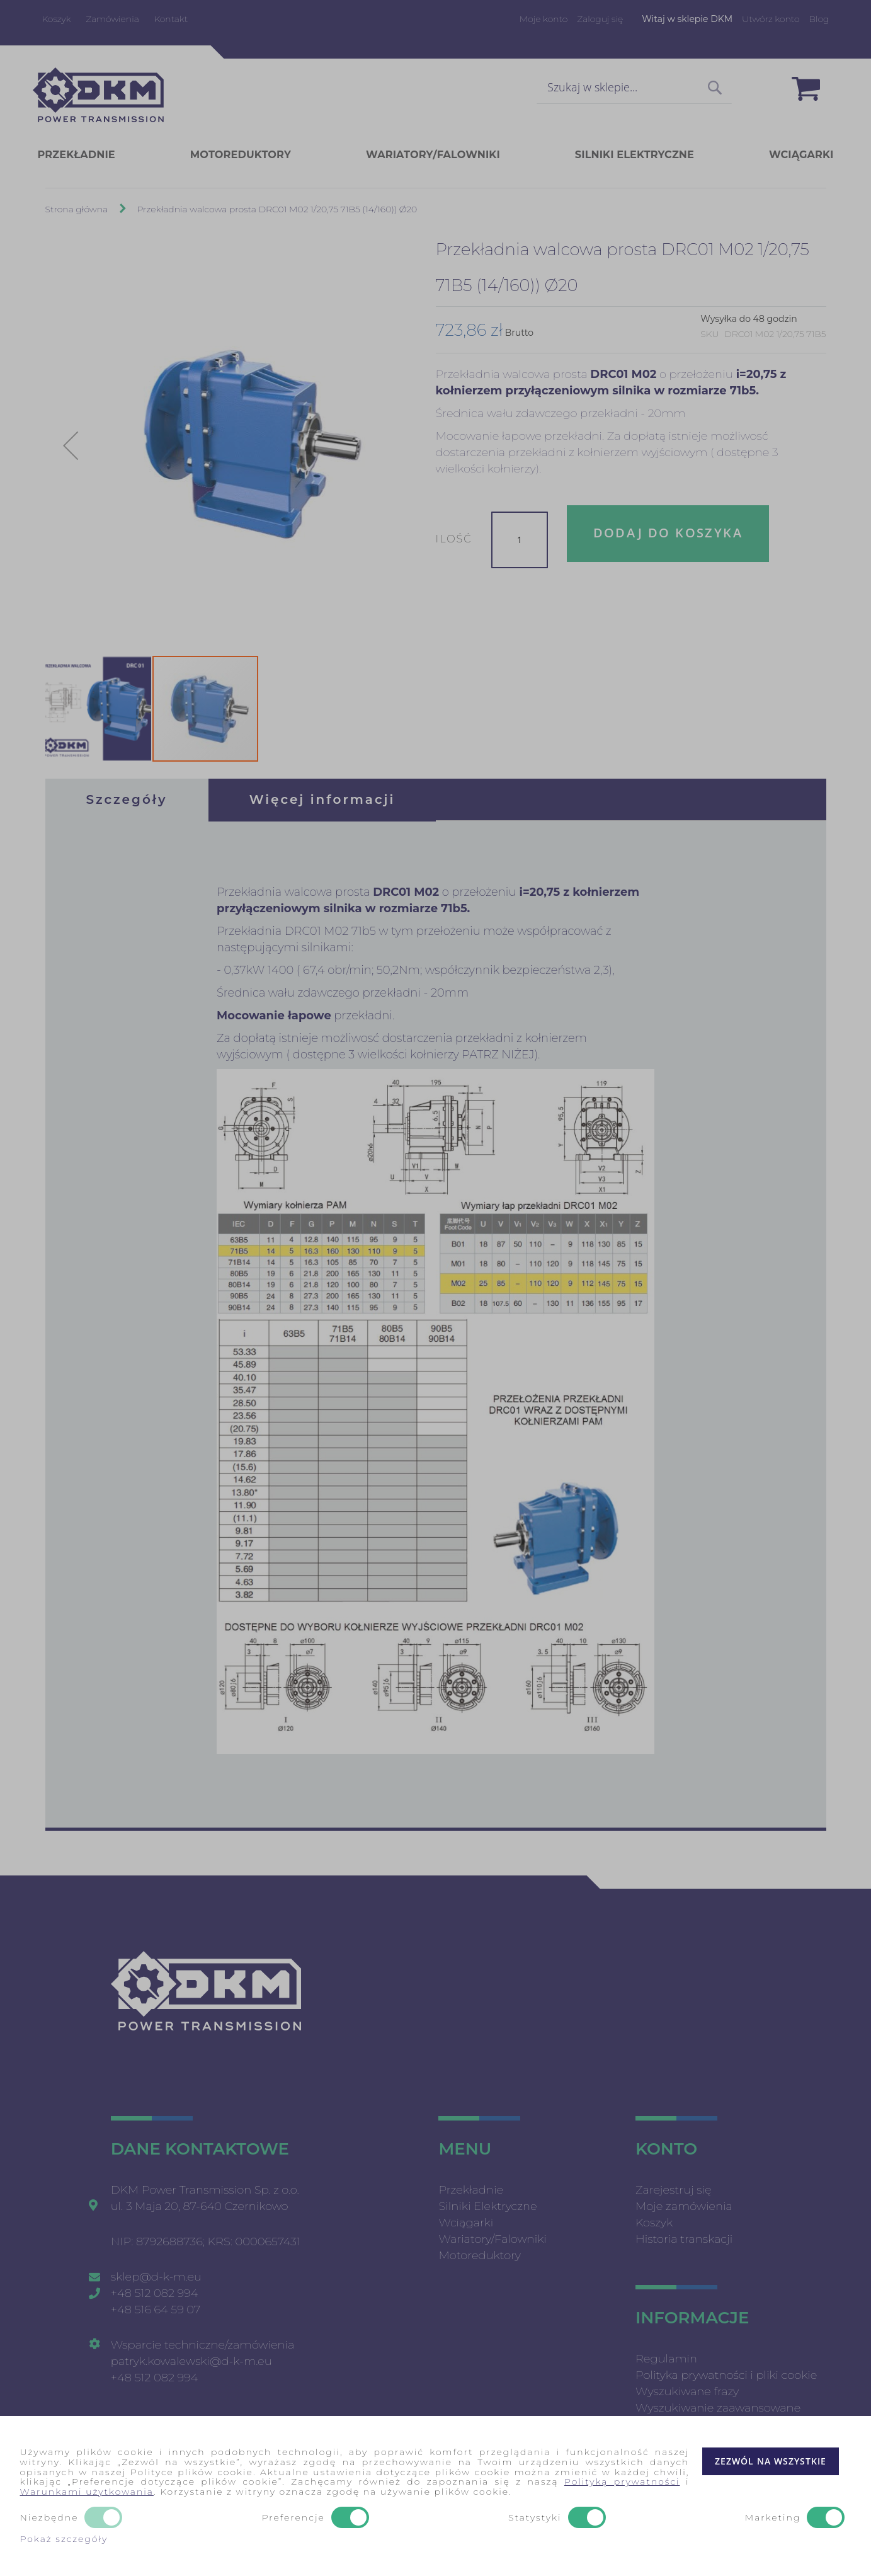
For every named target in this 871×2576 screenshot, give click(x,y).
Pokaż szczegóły (64, 2539)
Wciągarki (465, 2223)
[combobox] (634, 88)
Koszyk (56, 19)
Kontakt (171, 19)
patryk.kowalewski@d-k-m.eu (191, 2361)
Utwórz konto (770, 19)
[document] (436, 2496)
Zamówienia (112, 19)
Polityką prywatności (622, 2481)
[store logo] (98, 94)
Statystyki (534, 2518)
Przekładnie (470, 2190)
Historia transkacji (683, 2239)
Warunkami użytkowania (87, 2491)
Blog (819, 19)
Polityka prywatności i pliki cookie (726, 2375)
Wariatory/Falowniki (492, 2239)
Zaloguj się (600, 19)
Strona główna (76, 209)
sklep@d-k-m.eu (156, 2277)
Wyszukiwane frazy (687, 2391)
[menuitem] (95, 155)
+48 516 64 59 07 (156, 2309)
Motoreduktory (479, 2255)
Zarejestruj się (673, 2190)
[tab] (126, 800)
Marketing (773, 2518)
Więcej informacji (322, 800)
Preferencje (293, 2518)
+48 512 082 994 (154, 2293)
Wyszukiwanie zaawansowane (717, 2408)
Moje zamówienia (683, 2206)
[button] (70, 446)
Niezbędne (49, 2518)
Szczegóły (127, 800)
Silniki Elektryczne (487, 2206)
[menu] (435, 155)
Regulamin (666, 2359)
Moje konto (543, 19)
